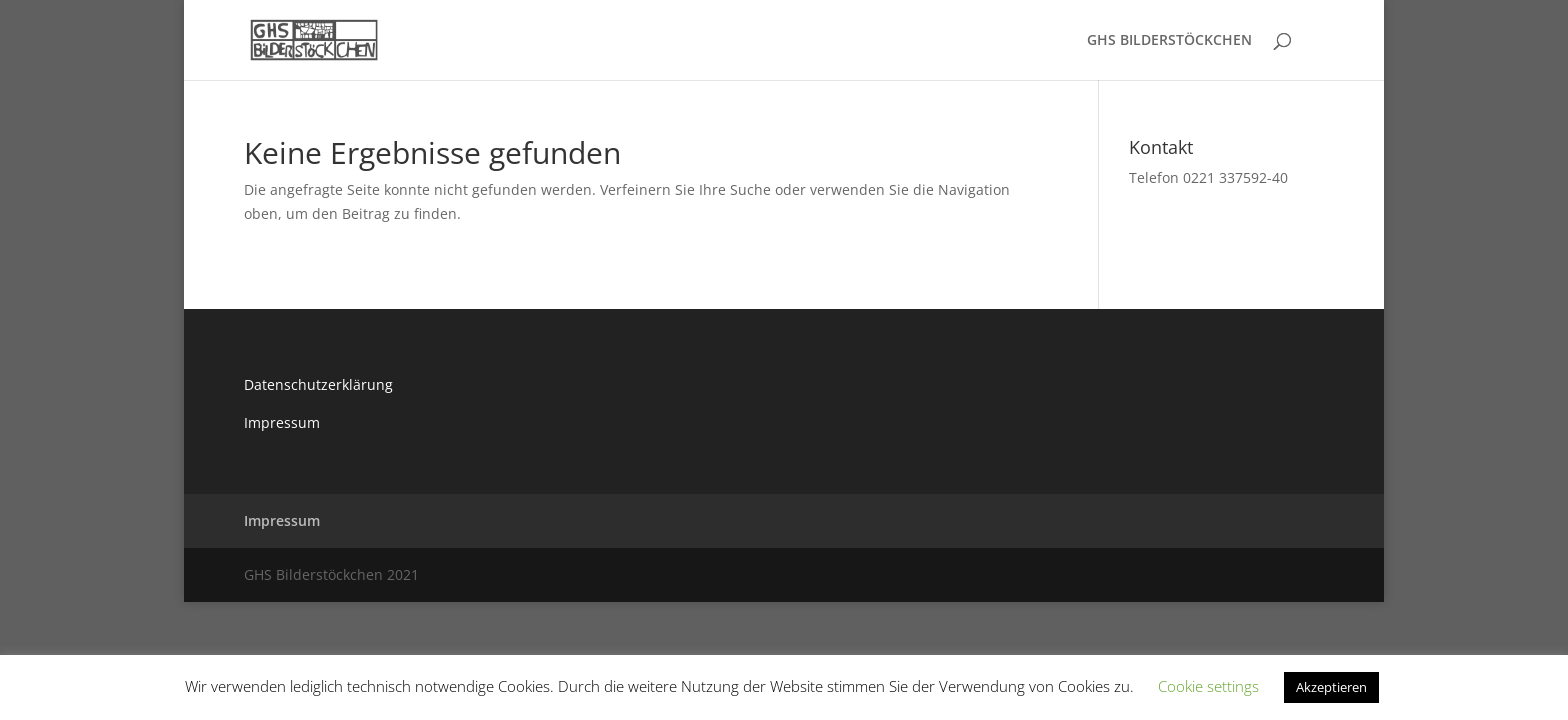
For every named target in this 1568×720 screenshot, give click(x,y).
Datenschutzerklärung (318, 384)
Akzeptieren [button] (1331, 687)
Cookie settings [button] (1208, 686)
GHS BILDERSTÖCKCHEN (1169, 41)
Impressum (282, 422)
